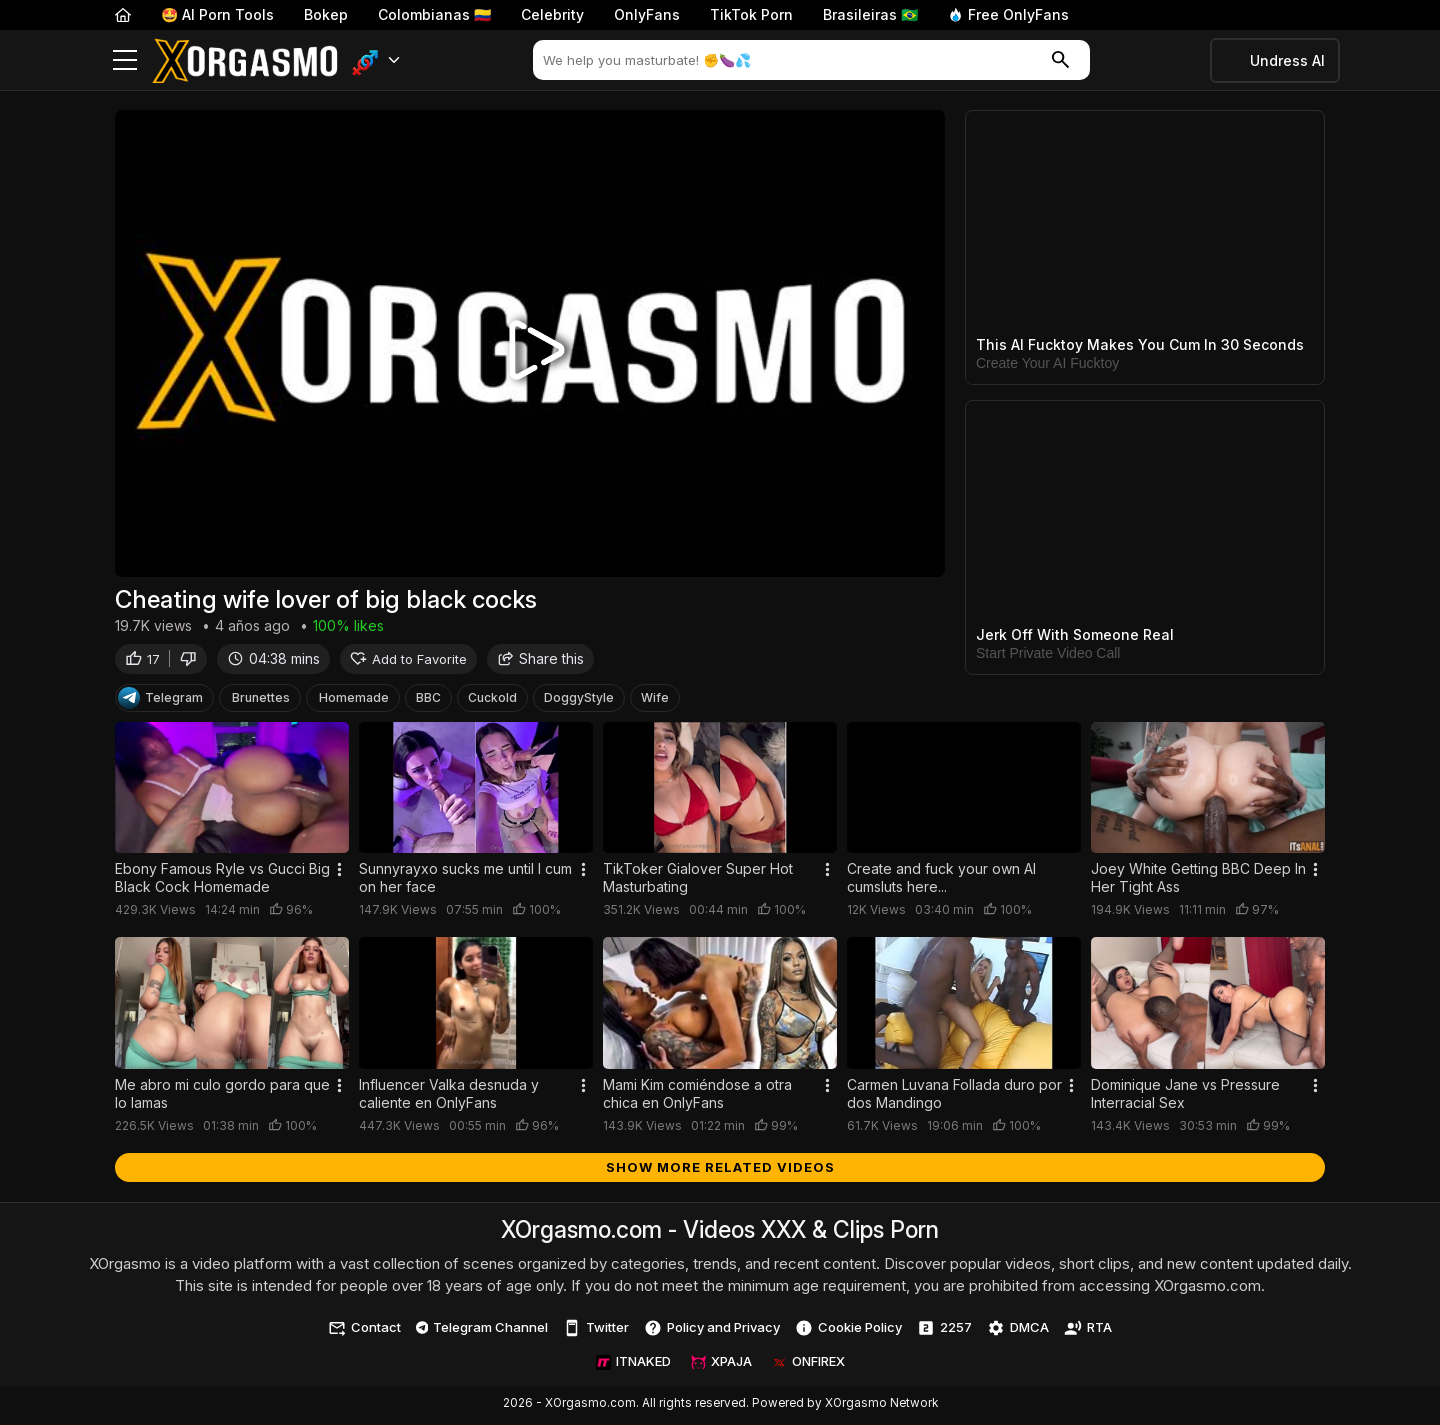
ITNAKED (633, 1366)
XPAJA (721, 1366)
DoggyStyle (579, 701)
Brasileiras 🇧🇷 (870, 14)
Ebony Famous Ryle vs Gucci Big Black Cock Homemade (222, 882)
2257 (944, 1332)
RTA (1088, 1332)
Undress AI (1287, 60)
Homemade (354, 701)
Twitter (596, 1332)
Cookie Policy (848, 1332)
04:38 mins (273, 662)
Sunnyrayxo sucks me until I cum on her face (465, 882)
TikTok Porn (751, 14)
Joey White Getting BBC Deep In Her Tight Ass (1198, 882)
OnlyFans (647, 14)
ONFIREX (808, 1366)
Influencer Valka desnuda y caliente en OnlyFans (449, 1097)
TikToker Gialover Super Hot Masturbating (698, 882)
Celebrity (552, 14)
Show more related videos (720, 1171)
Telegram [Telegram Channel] (160, 702)
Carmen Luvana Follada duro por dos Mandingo (954, 1097)
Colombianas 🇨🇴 (434, 14)
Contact (364, 1332)
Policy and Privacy (712, 1332)
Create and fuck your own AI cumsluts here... (941, 882)
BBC (428, 701)
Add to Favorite (408, 662)
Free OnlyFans (1008, 14)
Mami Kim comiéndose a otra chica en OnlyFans (697, 1097)
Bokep (326, 14)
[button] (376, 60)
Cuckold (492, 701)
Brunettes (261, 701)
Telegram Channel (482, 1331)
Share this (540, 662)
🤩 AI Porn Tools (217, 14)
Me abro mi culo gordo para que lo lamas (222, 1097)
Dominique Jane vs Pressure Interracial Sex (1185, 1097)
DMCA (1018, 1332)
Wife (655, 701)
